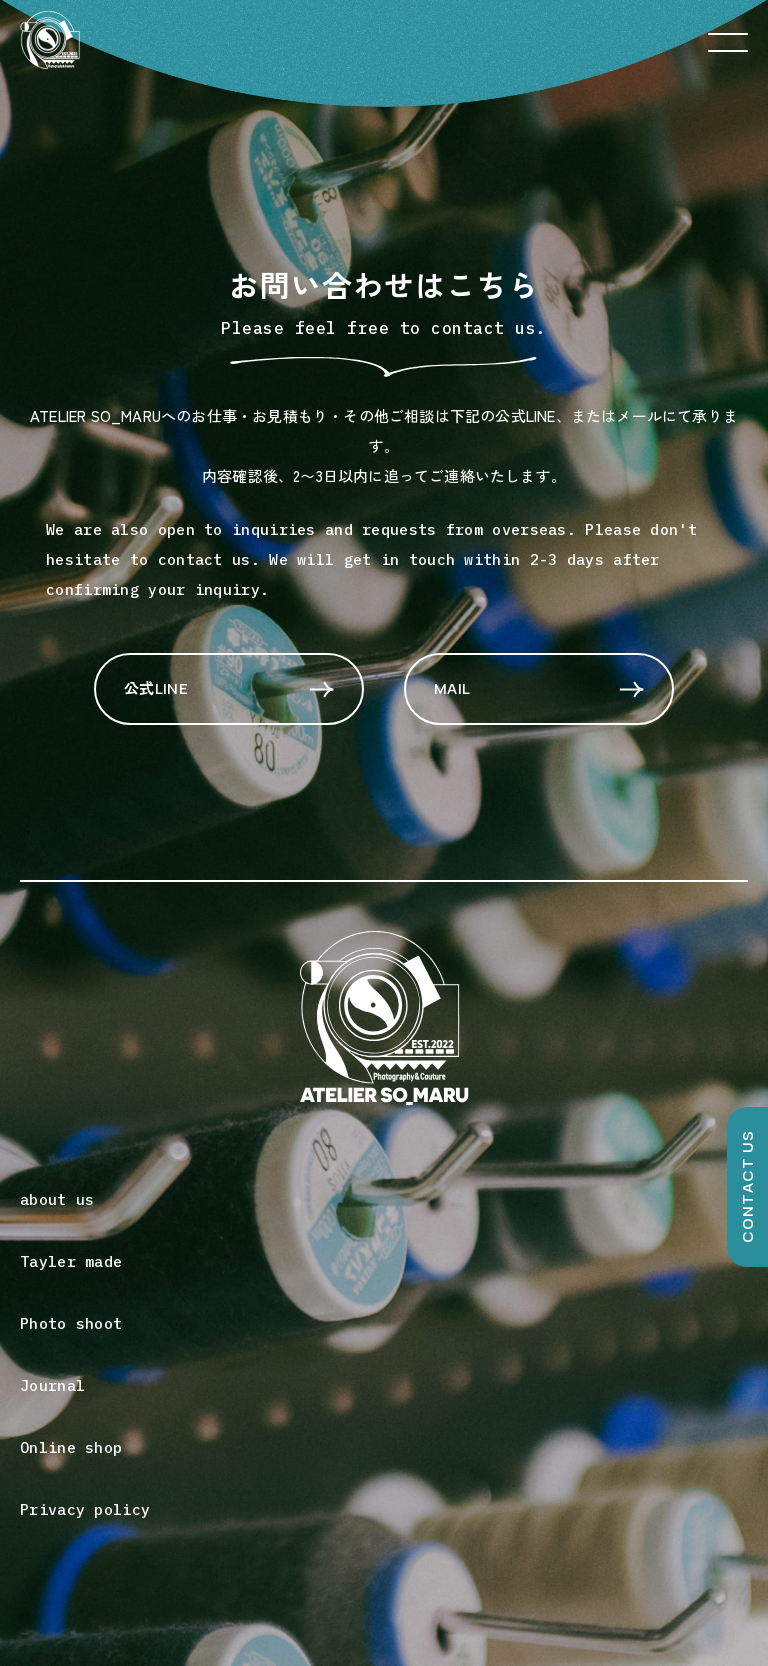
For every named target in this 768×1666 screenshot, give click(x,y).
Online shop (71, 1447)
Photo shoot (71, 1323)
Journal (52, 1385)
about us (57, 1199)
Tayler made (71, 1261)
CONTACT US (747, 1187)
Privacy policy (85, 1509)
